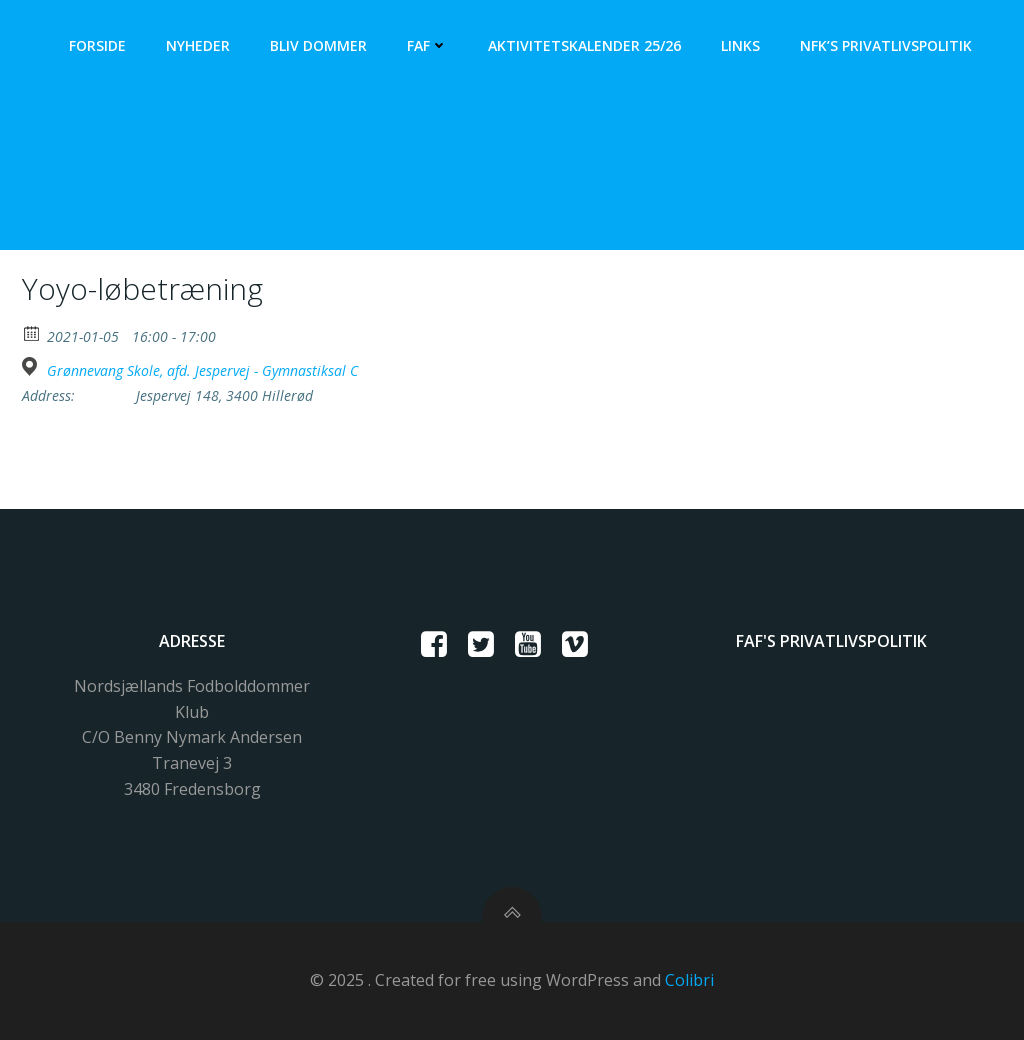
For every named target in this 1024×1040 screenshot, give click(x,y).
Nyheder (198, 45)
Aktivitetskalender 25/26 (584, 45)
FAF (427, 45)
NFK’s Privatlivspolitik (886, 45)
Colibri (689, 980)
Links (740, 45)
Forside (97, 45)
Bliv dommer (318, 45)
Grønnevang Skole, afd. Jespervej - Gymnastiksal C (202, 371)
